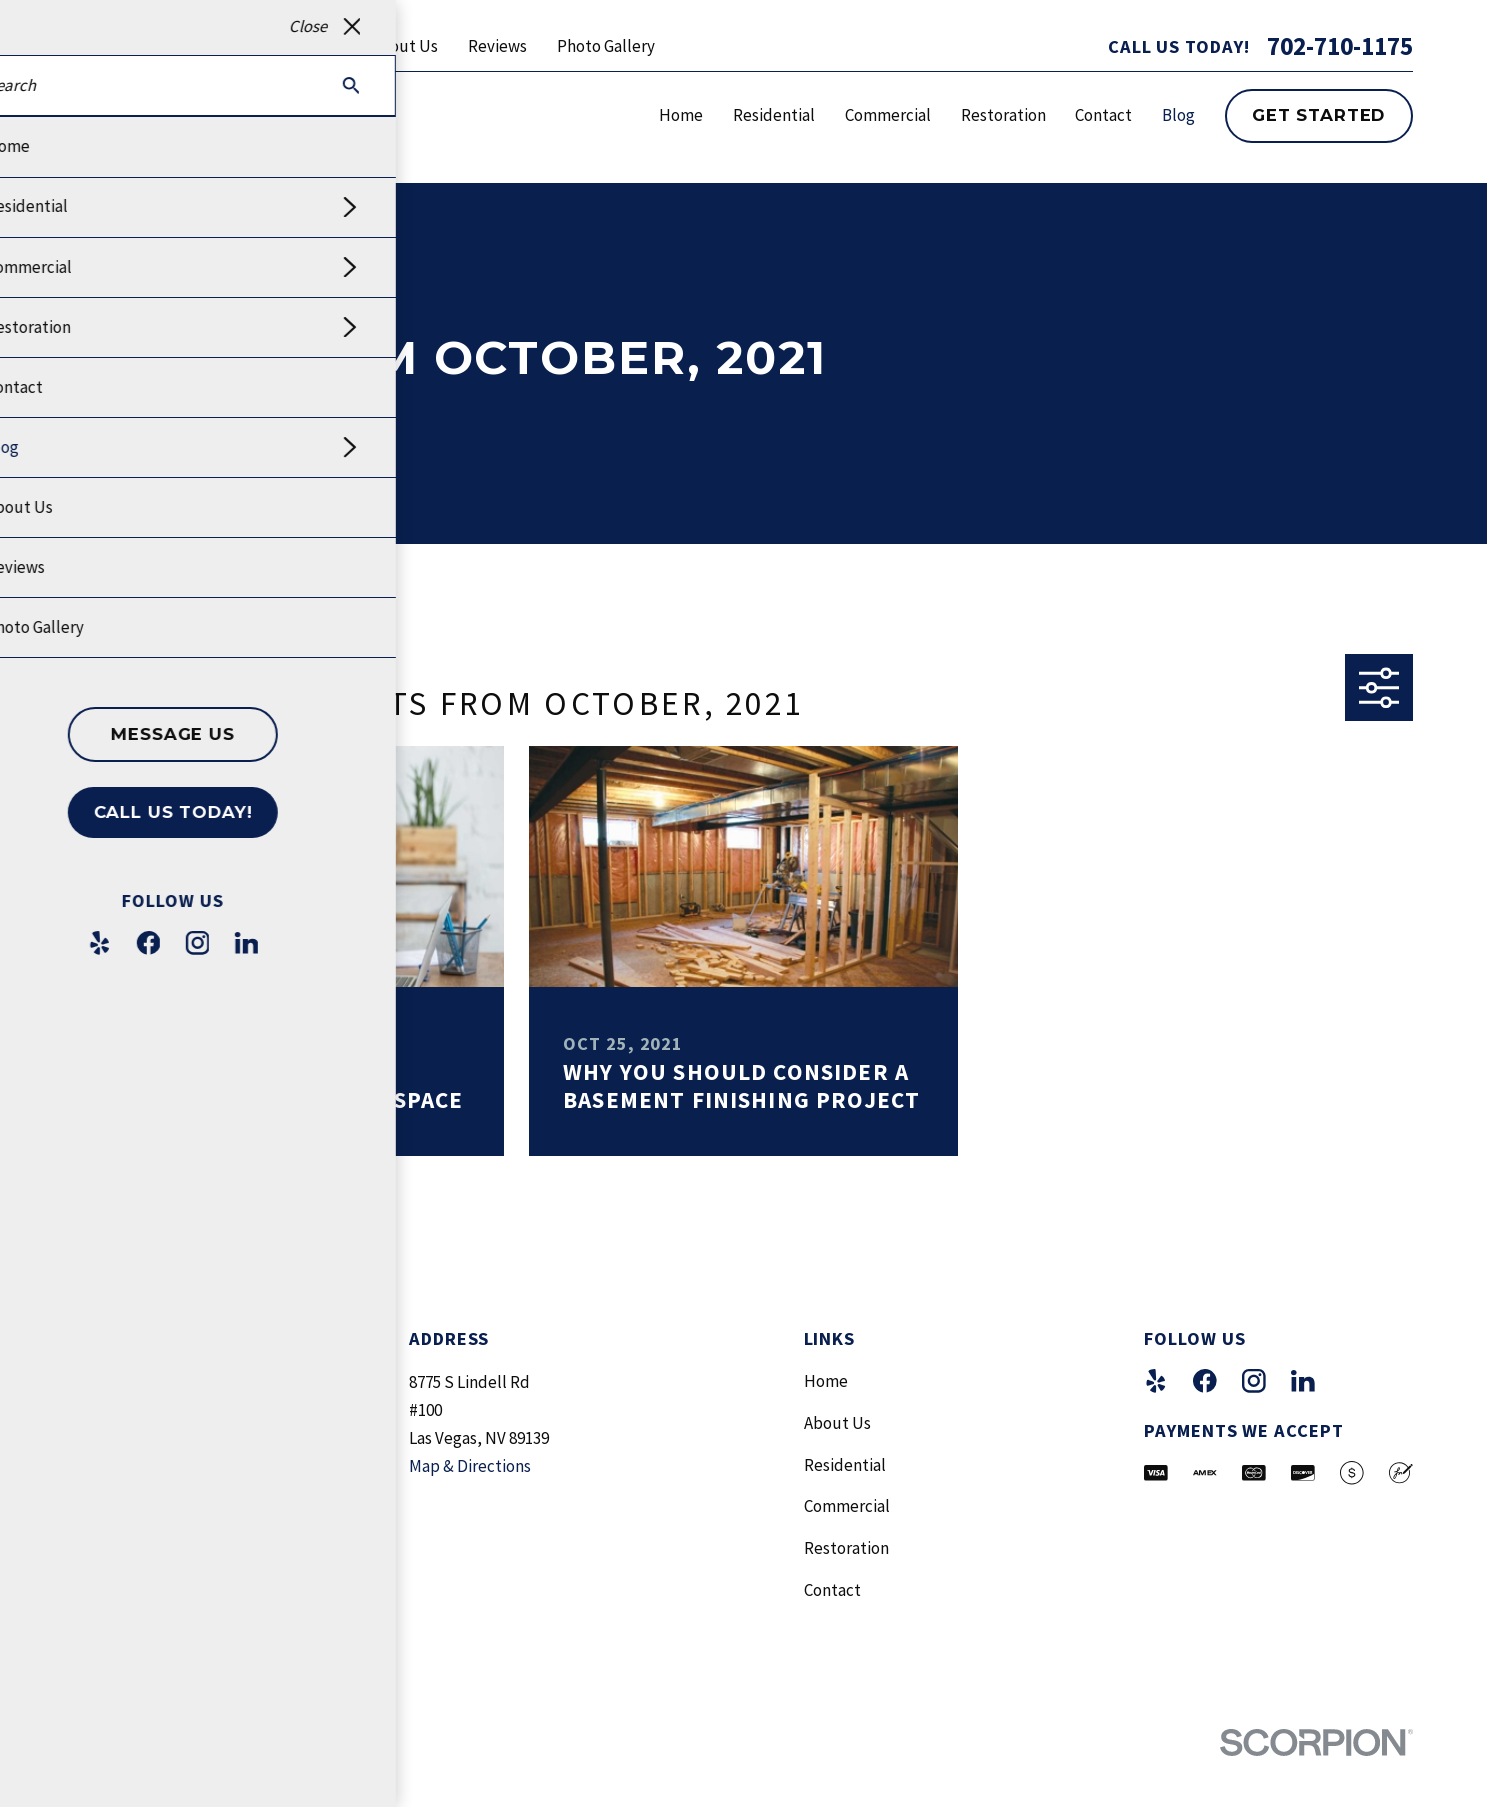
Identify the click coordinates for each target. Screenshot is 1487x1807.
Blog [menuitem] (1178, 115)
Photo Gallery (606, 46)
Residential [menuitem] (774, 115)
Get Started (1318, 115)
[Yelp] (1156, 1381)
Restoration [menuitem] (1003, 115)
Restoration (846, 1548)
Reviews (497, 46)
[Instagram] (1254, 1381)
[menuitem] (100, 1777)
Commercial (847, 1506)
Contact (832, 1590)
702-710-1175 (1340, 46)
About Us (404, 46)
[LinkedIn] (1303, 1381)
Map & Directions (470, 1466)
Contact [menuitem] (1103, 115)
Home (826, 1381)
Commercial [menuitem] (888, 115)
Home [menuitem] (681, 115)
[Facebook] (1205, 1381)
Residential (845, 1465)
